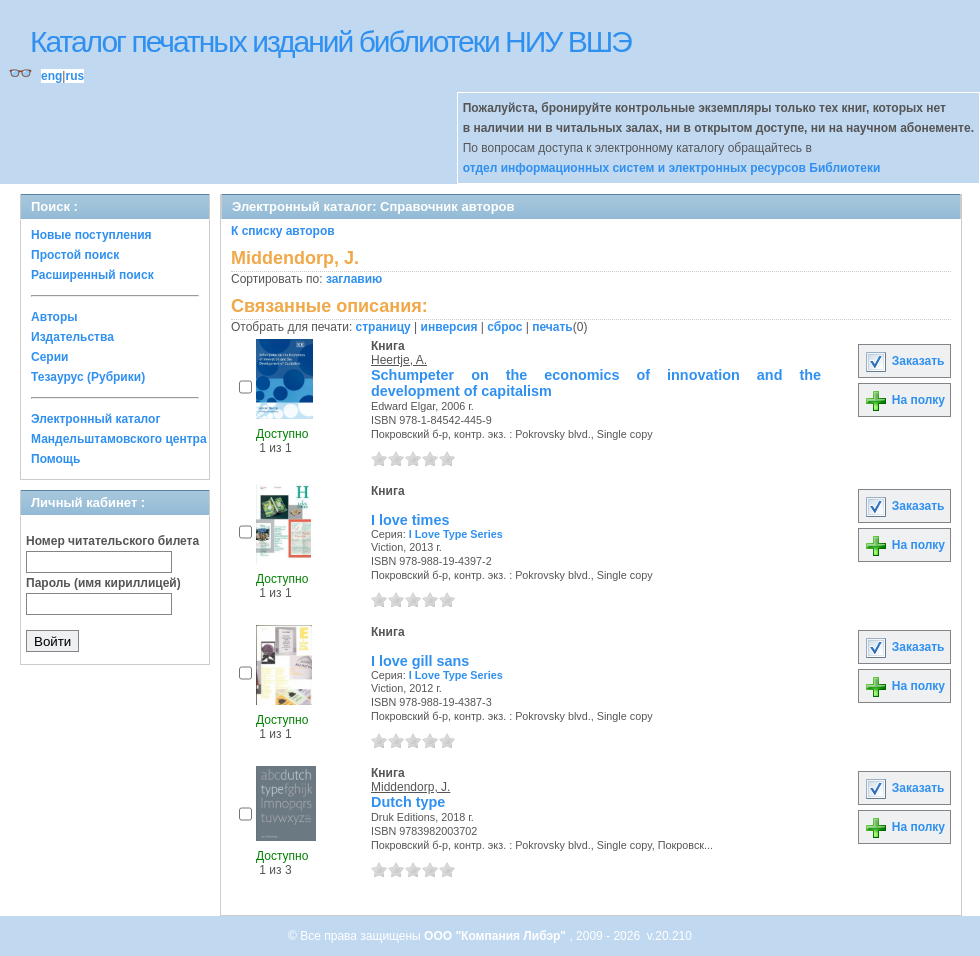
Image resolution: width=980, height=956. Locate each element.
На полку (904, 400)
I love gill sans (420, 661)
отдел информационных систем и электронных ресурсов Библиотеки (672, 168)
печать (552, 327)
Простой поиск (75, 255)
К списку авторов (283, 231)
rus (74, 76)
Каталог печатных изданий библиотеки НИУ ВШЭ (330, 41)
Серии (49, 357)
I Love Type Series (456, 534)
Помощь (55, 459)
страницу (383, 327)
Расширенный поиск (92, 275)
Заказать (904, 361)
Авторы (54, 317)
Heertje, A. (399, 360)
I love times (410, 520)
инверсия (449, 327)
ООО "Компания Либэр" (496, 936)
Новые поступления (91, 235)
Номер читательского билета (112, 541)
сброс (504, 327)
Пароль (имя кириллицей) (103, 583)
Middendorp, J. (410, 787)
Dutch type (408, 802)
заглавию (354, 279)
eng (51, 76)
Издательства (72, 337)
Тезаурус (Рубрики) (88, 377)
